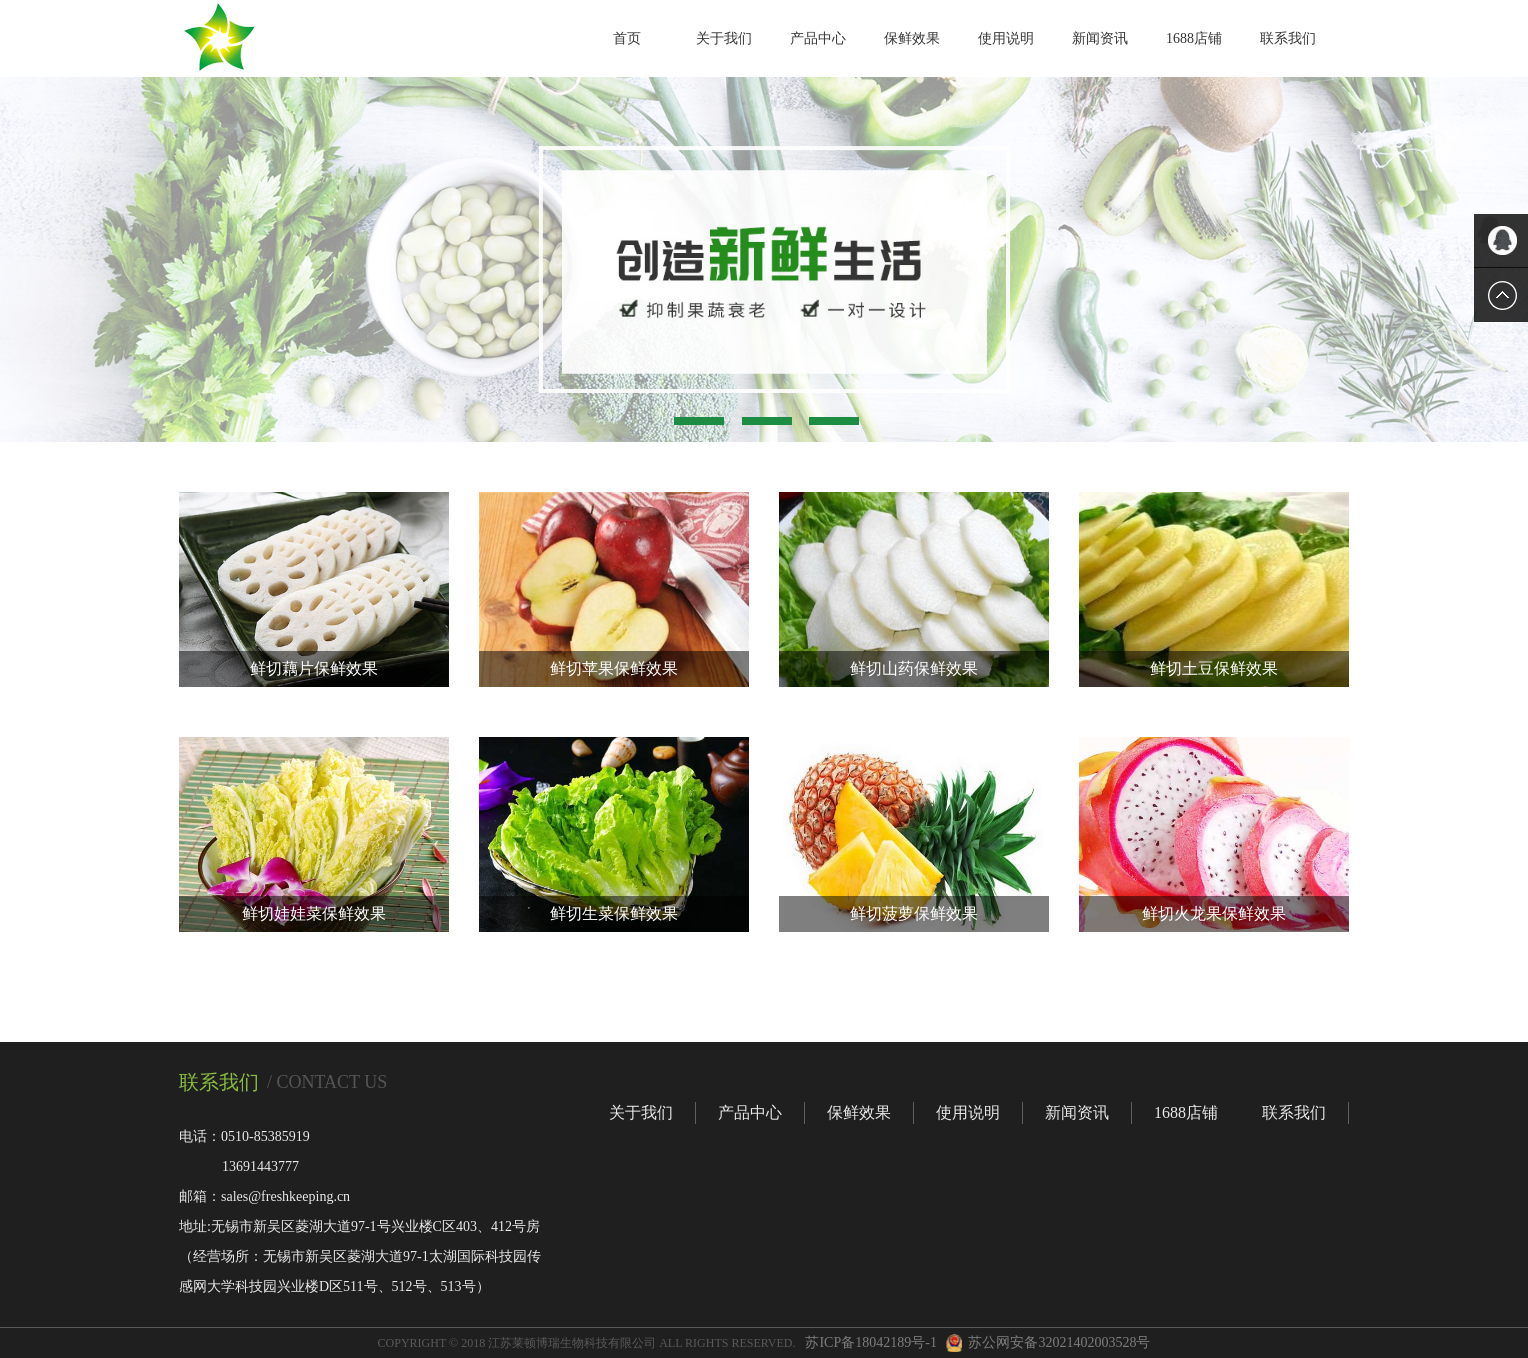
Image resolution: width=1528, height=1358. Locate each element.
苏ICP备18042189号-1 (870, 1342)
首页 (627, 38)
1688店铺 (1194, 38)
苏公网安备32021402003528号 (1059, 1342)
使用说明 (1006, 38)
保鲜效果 (912, 38)
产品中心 (818, 38)
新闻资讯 (1100, 38)
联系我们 (1288, 38)
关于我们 (724, 38)
